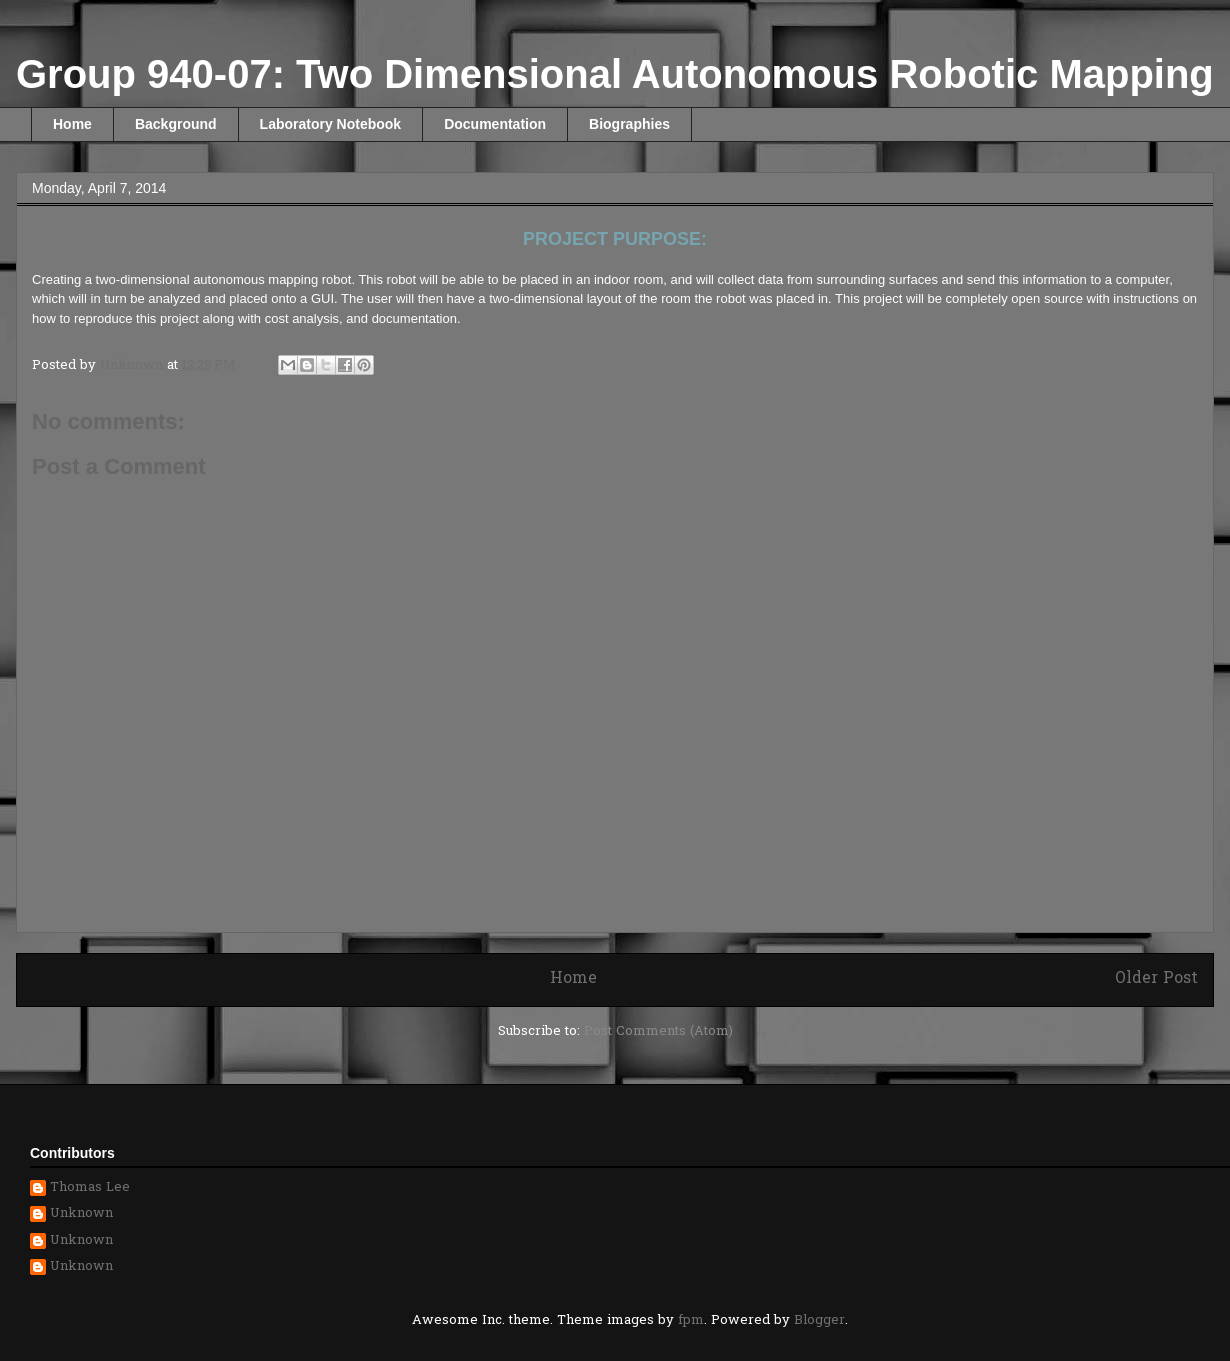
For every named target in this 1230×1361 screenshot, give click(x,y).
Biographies (629, 124)
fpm (691, 1320)
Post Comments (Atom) (658, 1031)
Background (176, 124)
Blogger (819, 1320)
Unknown (81, 1214)
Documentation (495, 124)
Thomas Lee (90, 1188)
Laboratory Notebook (331, 124)
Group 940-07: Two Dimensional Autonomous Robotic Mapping (615, 74)
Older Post (1156, 979)
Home (72, 124)
